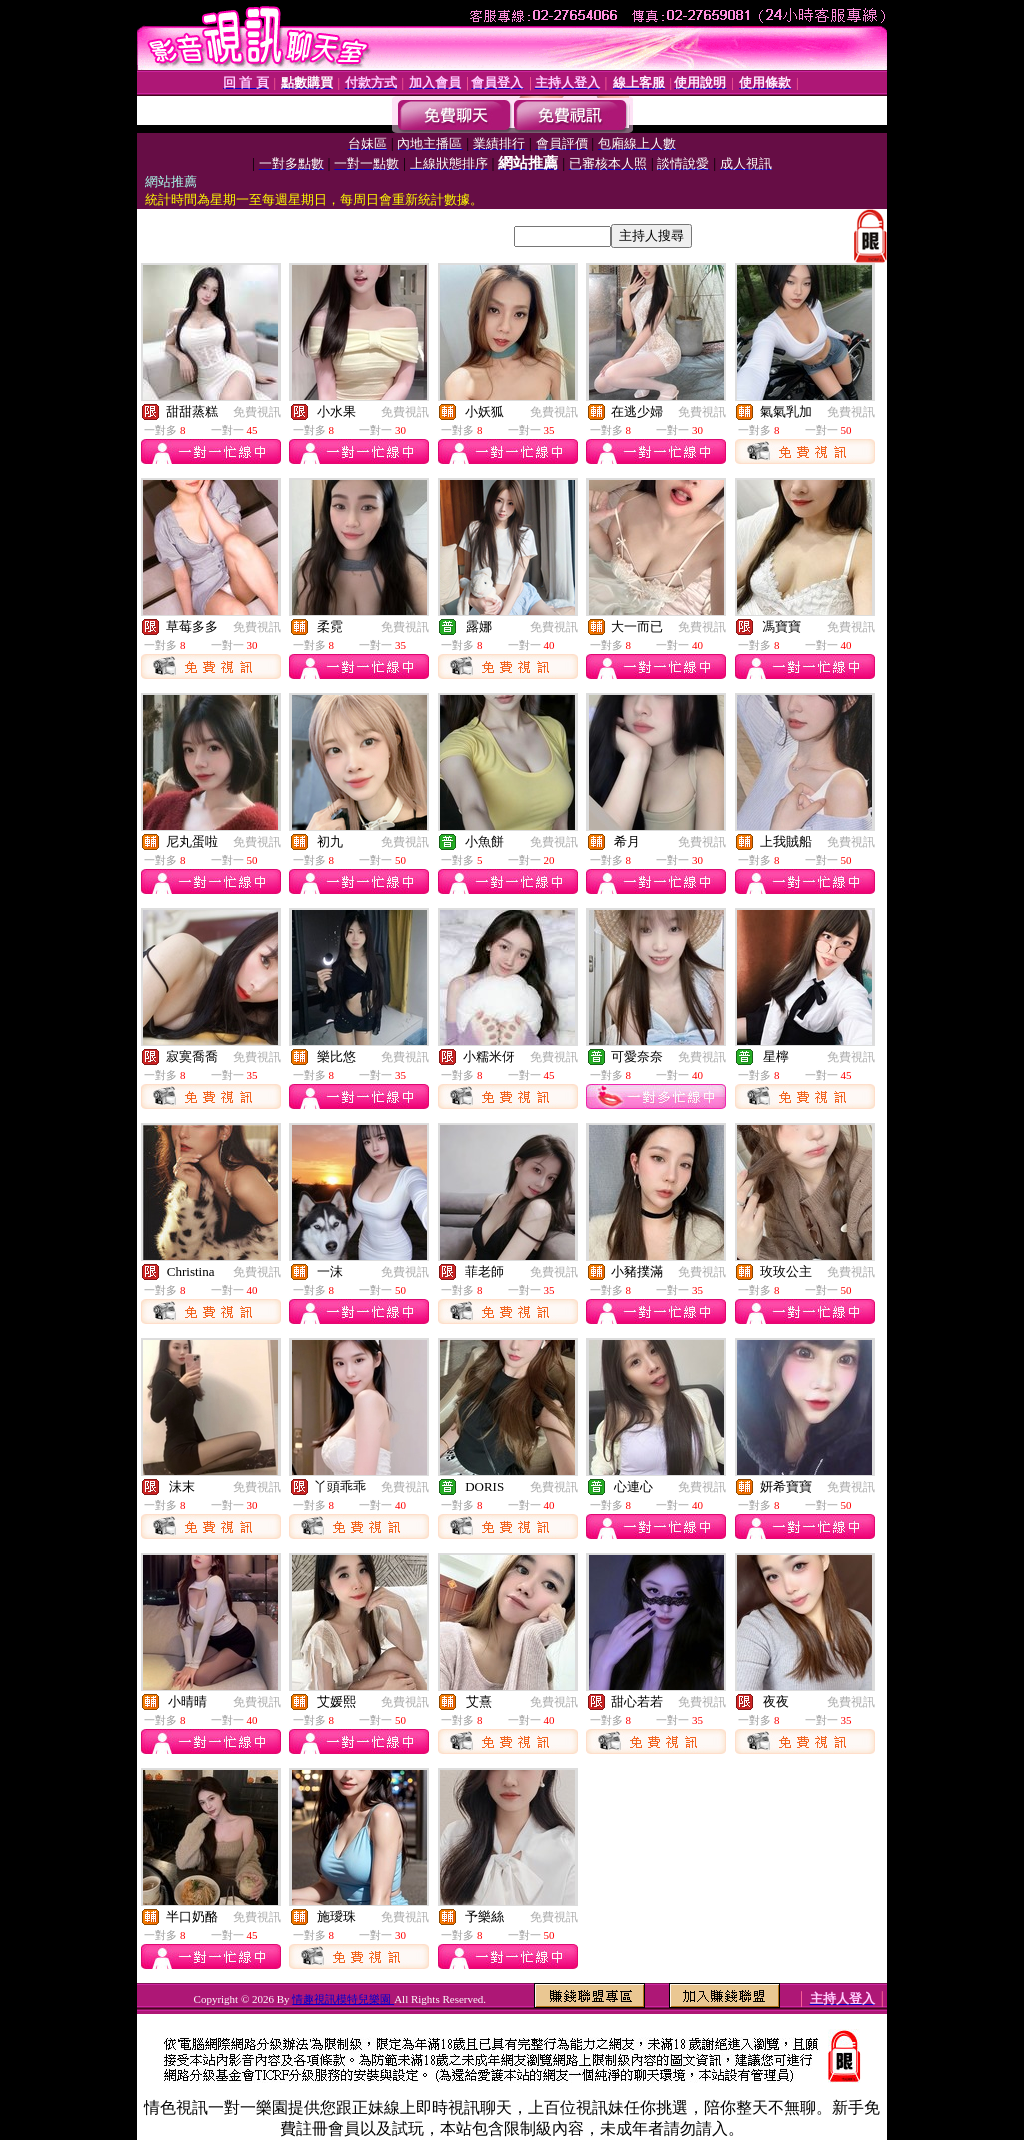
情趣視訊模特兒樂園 (343, 1999)
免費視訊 (257, 412)
